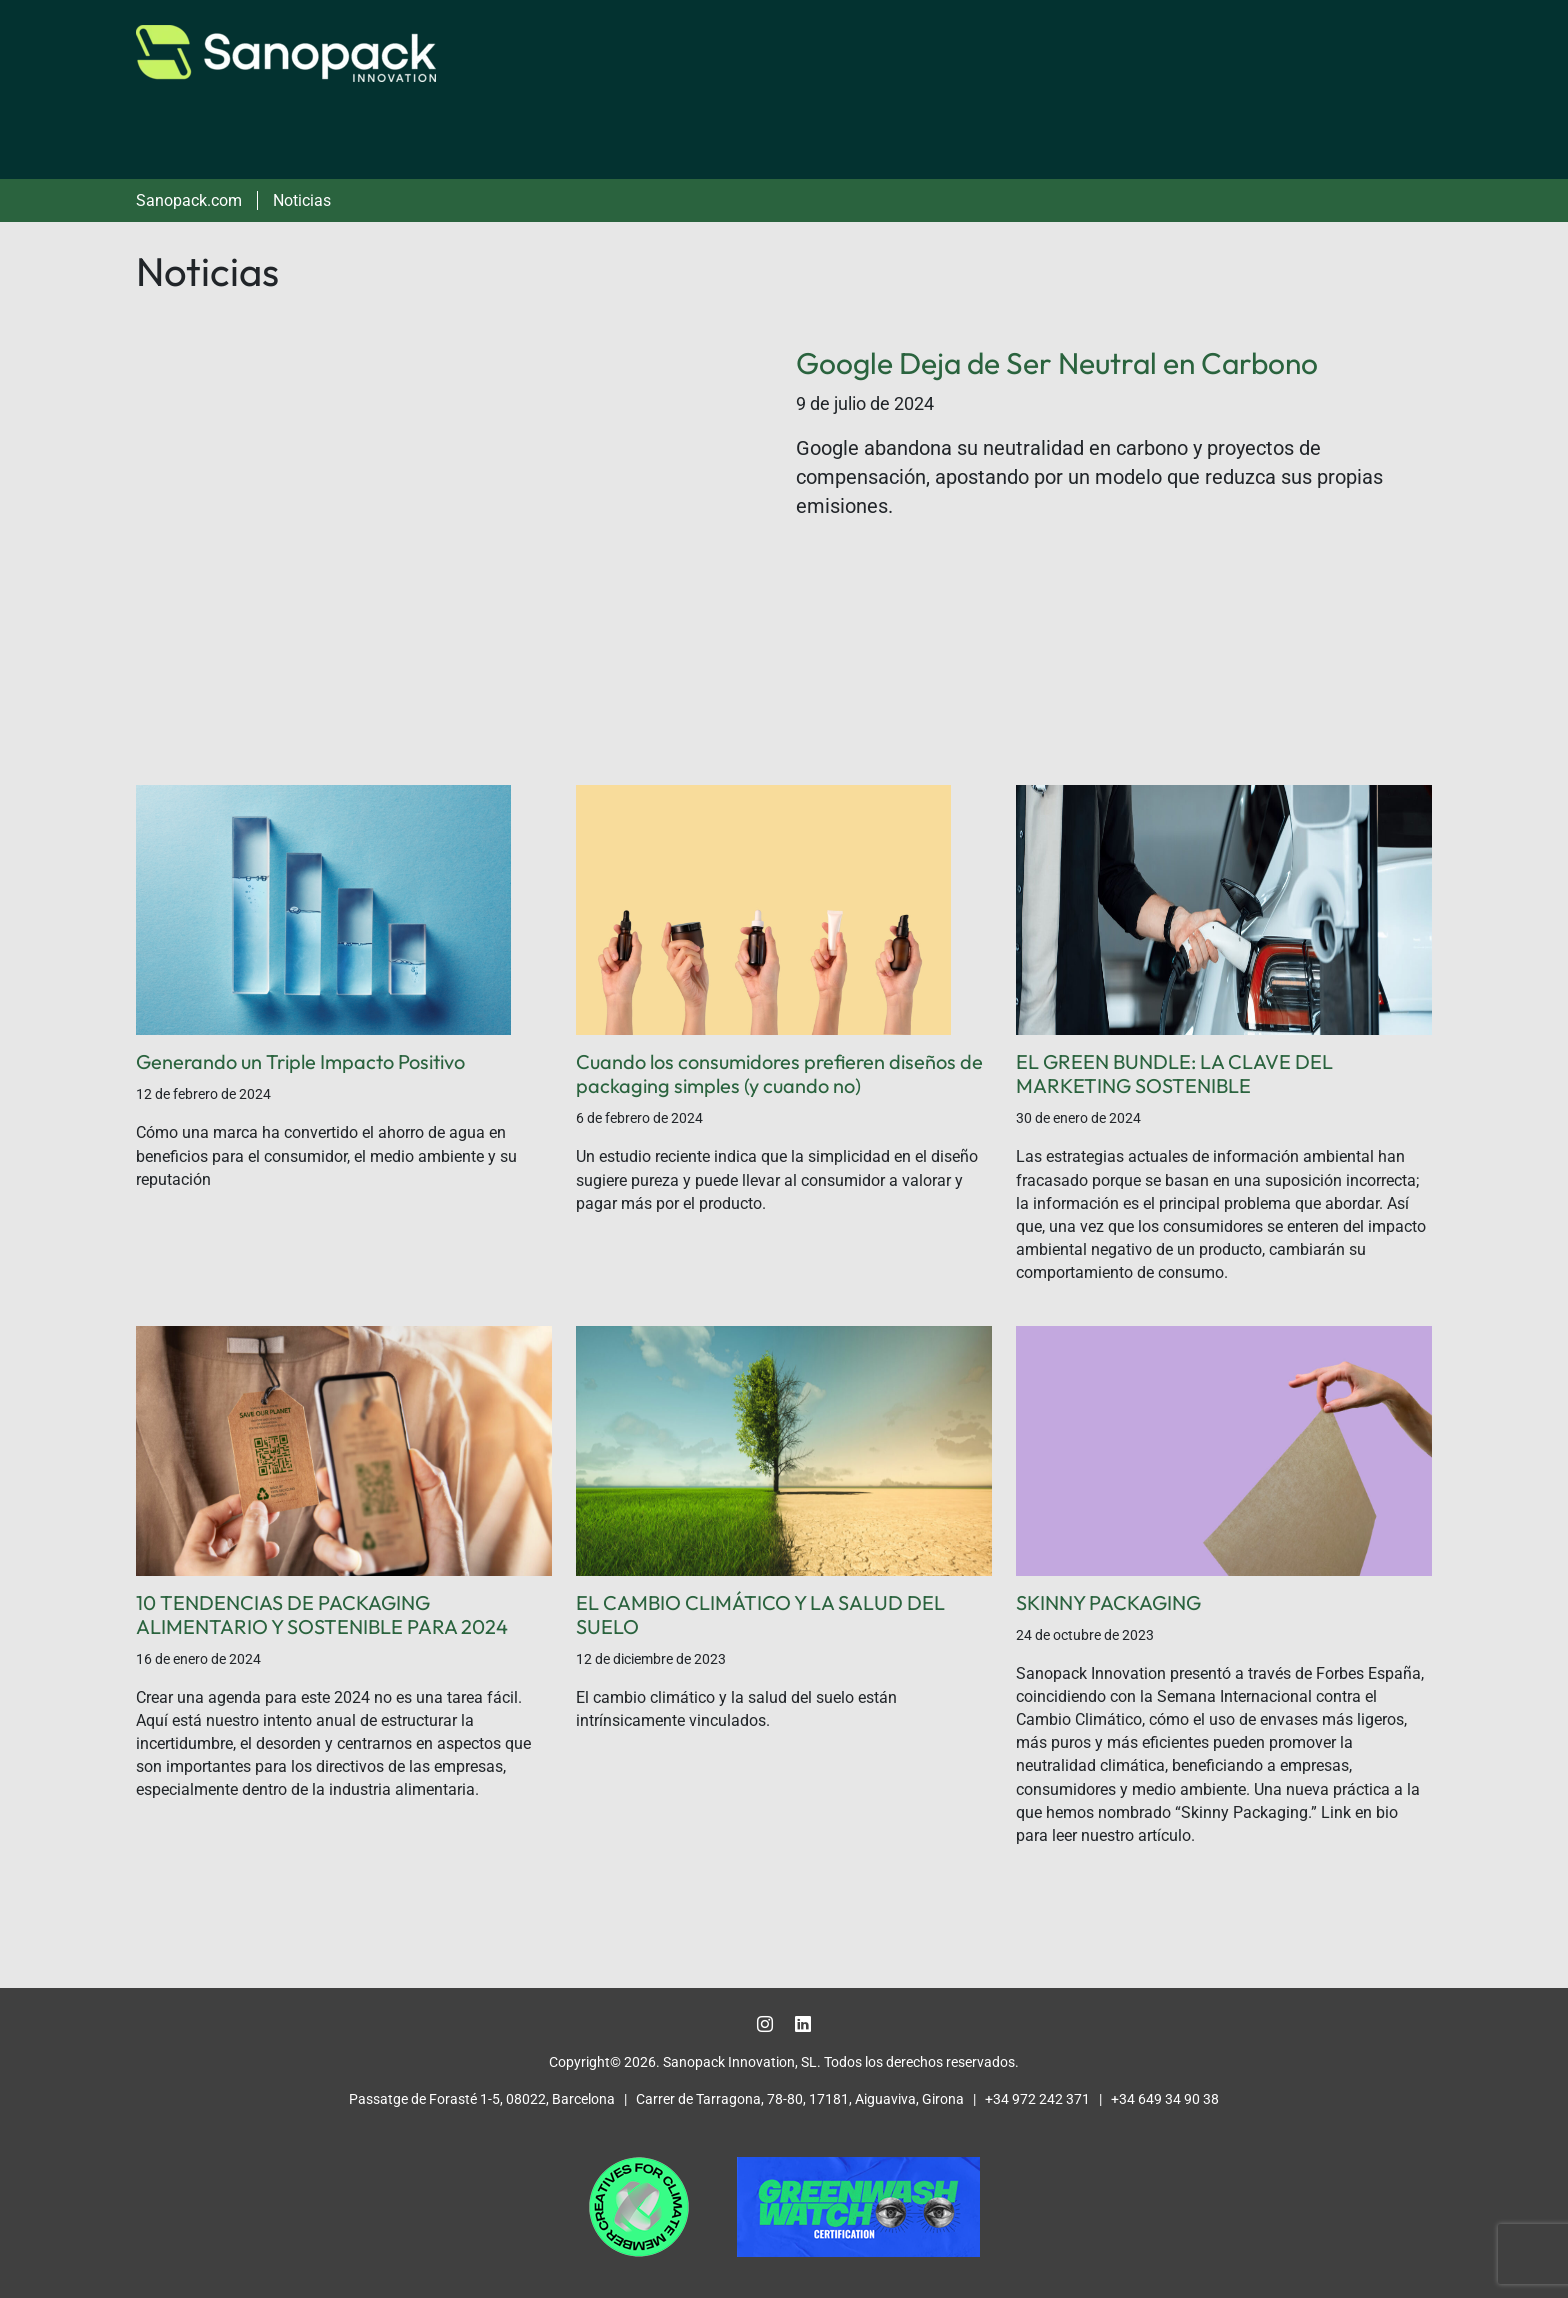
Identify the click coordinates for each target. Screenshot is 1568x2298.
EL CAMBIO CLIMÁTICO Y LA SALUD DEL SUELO (760, 1614)
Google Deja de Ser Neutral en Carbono (1057, 363)
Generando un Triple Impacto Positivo (300, 1061)
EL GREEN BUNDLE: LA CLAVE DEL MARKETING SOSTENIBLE (1174, 1073)
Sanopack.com (189, 200)
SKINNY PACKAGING (1108, 1602)
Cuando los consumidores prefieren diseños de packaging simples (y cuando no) (779, 1073)
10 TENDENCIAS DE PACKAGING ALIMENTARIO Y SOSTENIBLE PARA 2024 (322, 1614)
